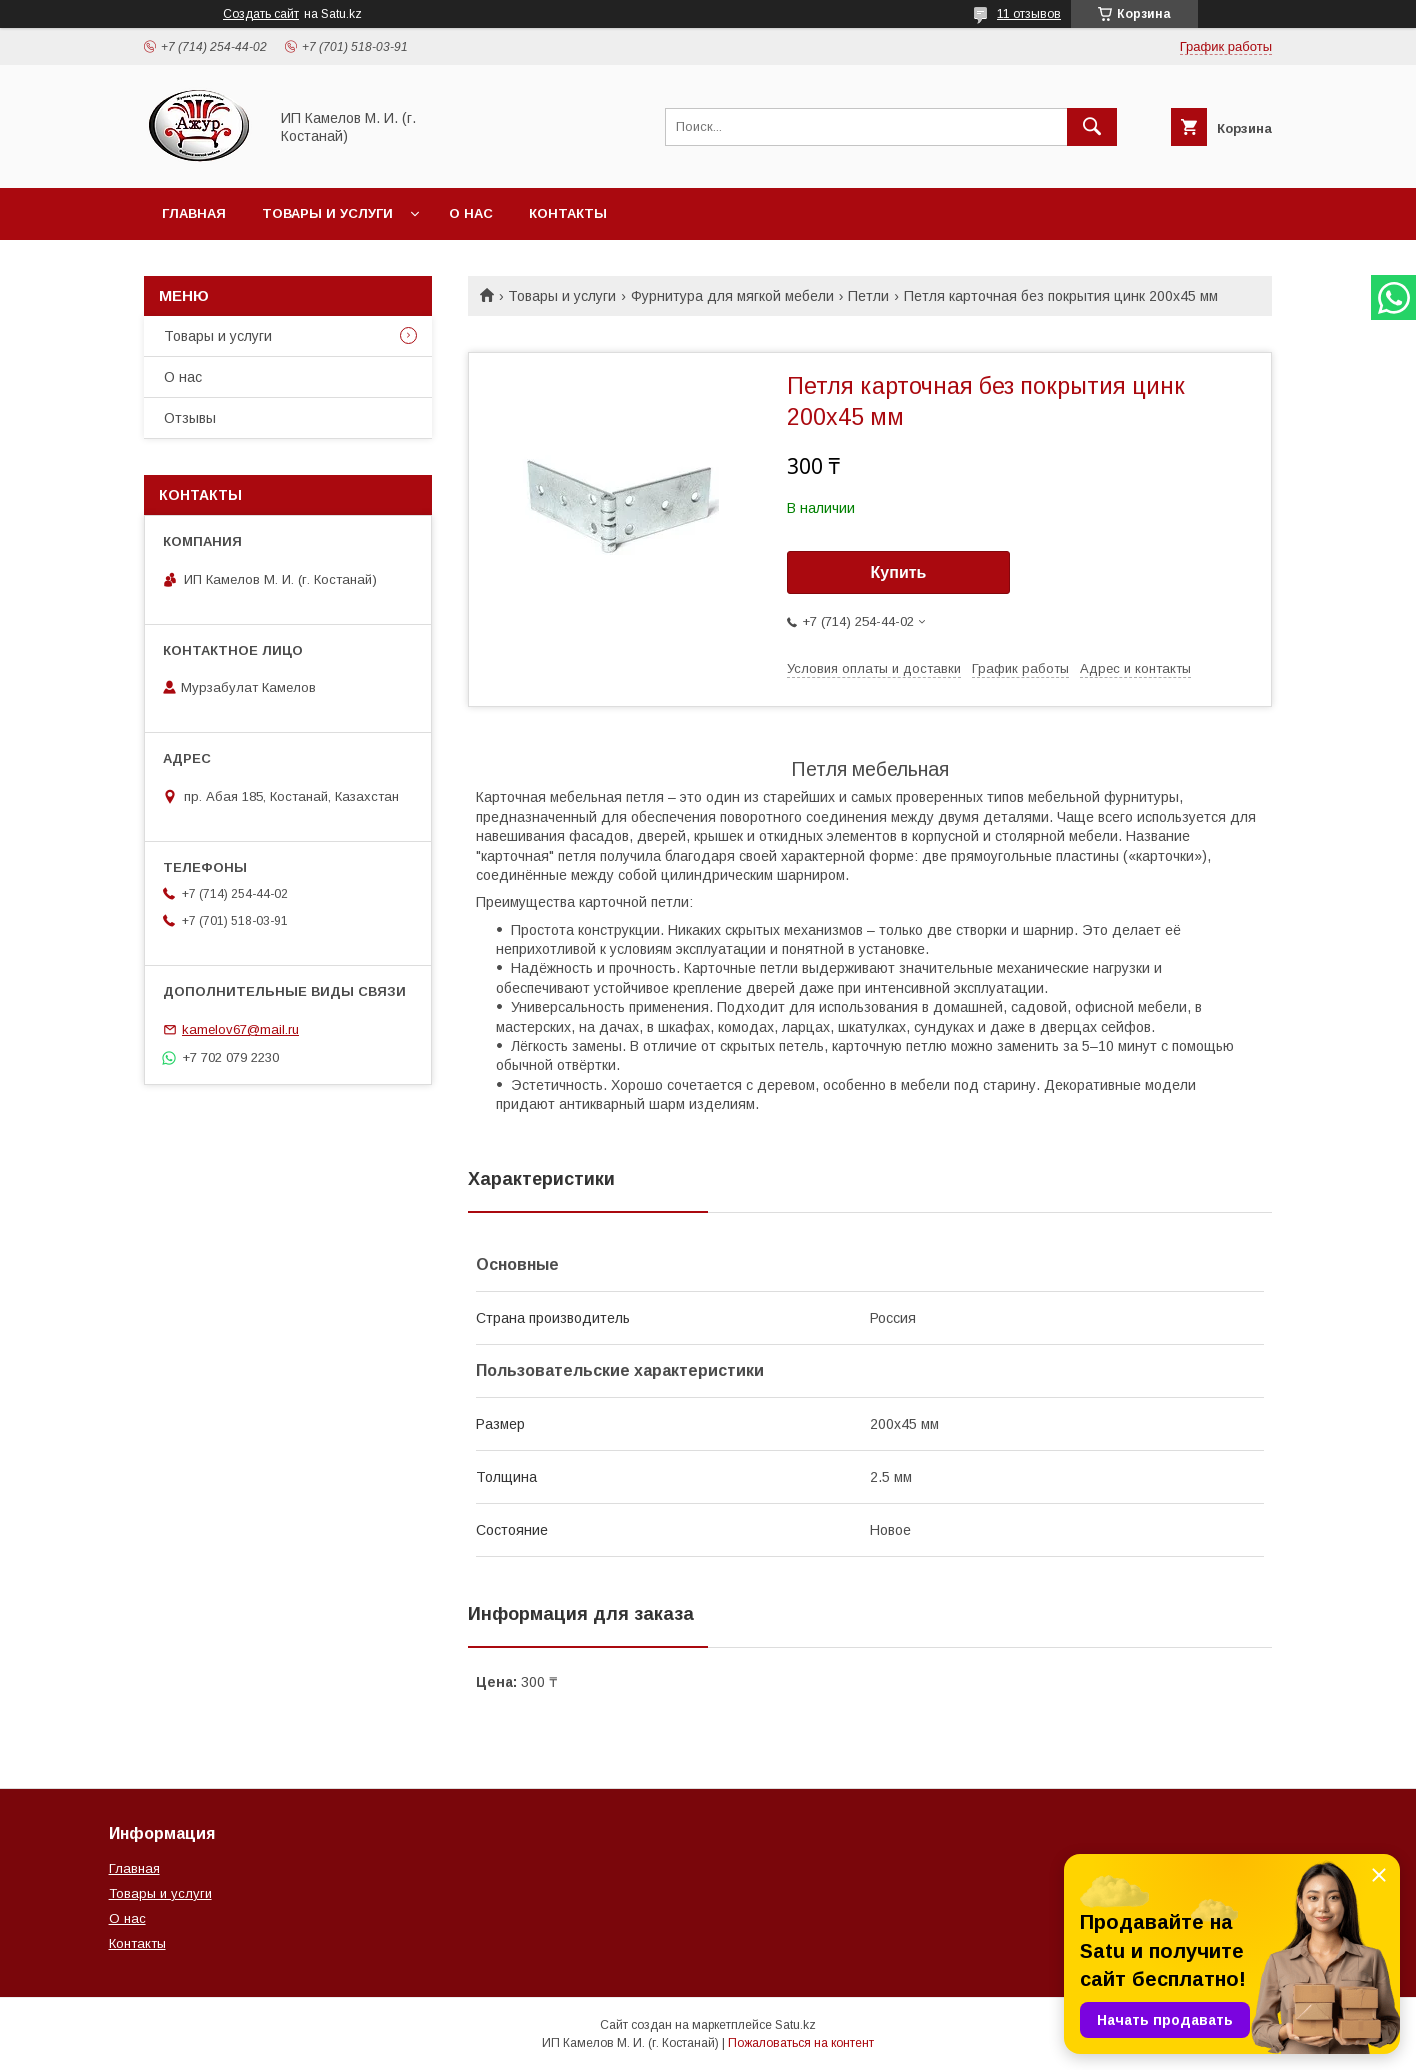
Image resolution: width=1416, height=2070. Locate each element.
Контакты (568, 213)
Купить (899, 572)
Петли (868, 296)
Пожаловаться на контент (801, 2043)
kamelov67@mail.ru (240, 1029)
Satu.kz (795, 2025)
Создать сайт (261, 14)
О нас (471, 213)
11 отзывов (1029, 14)
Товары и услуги (327, 213)
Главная (194, 213)
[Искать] (1092, 127)
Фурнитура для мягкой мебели (732, 296)
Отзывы (190, 418)
